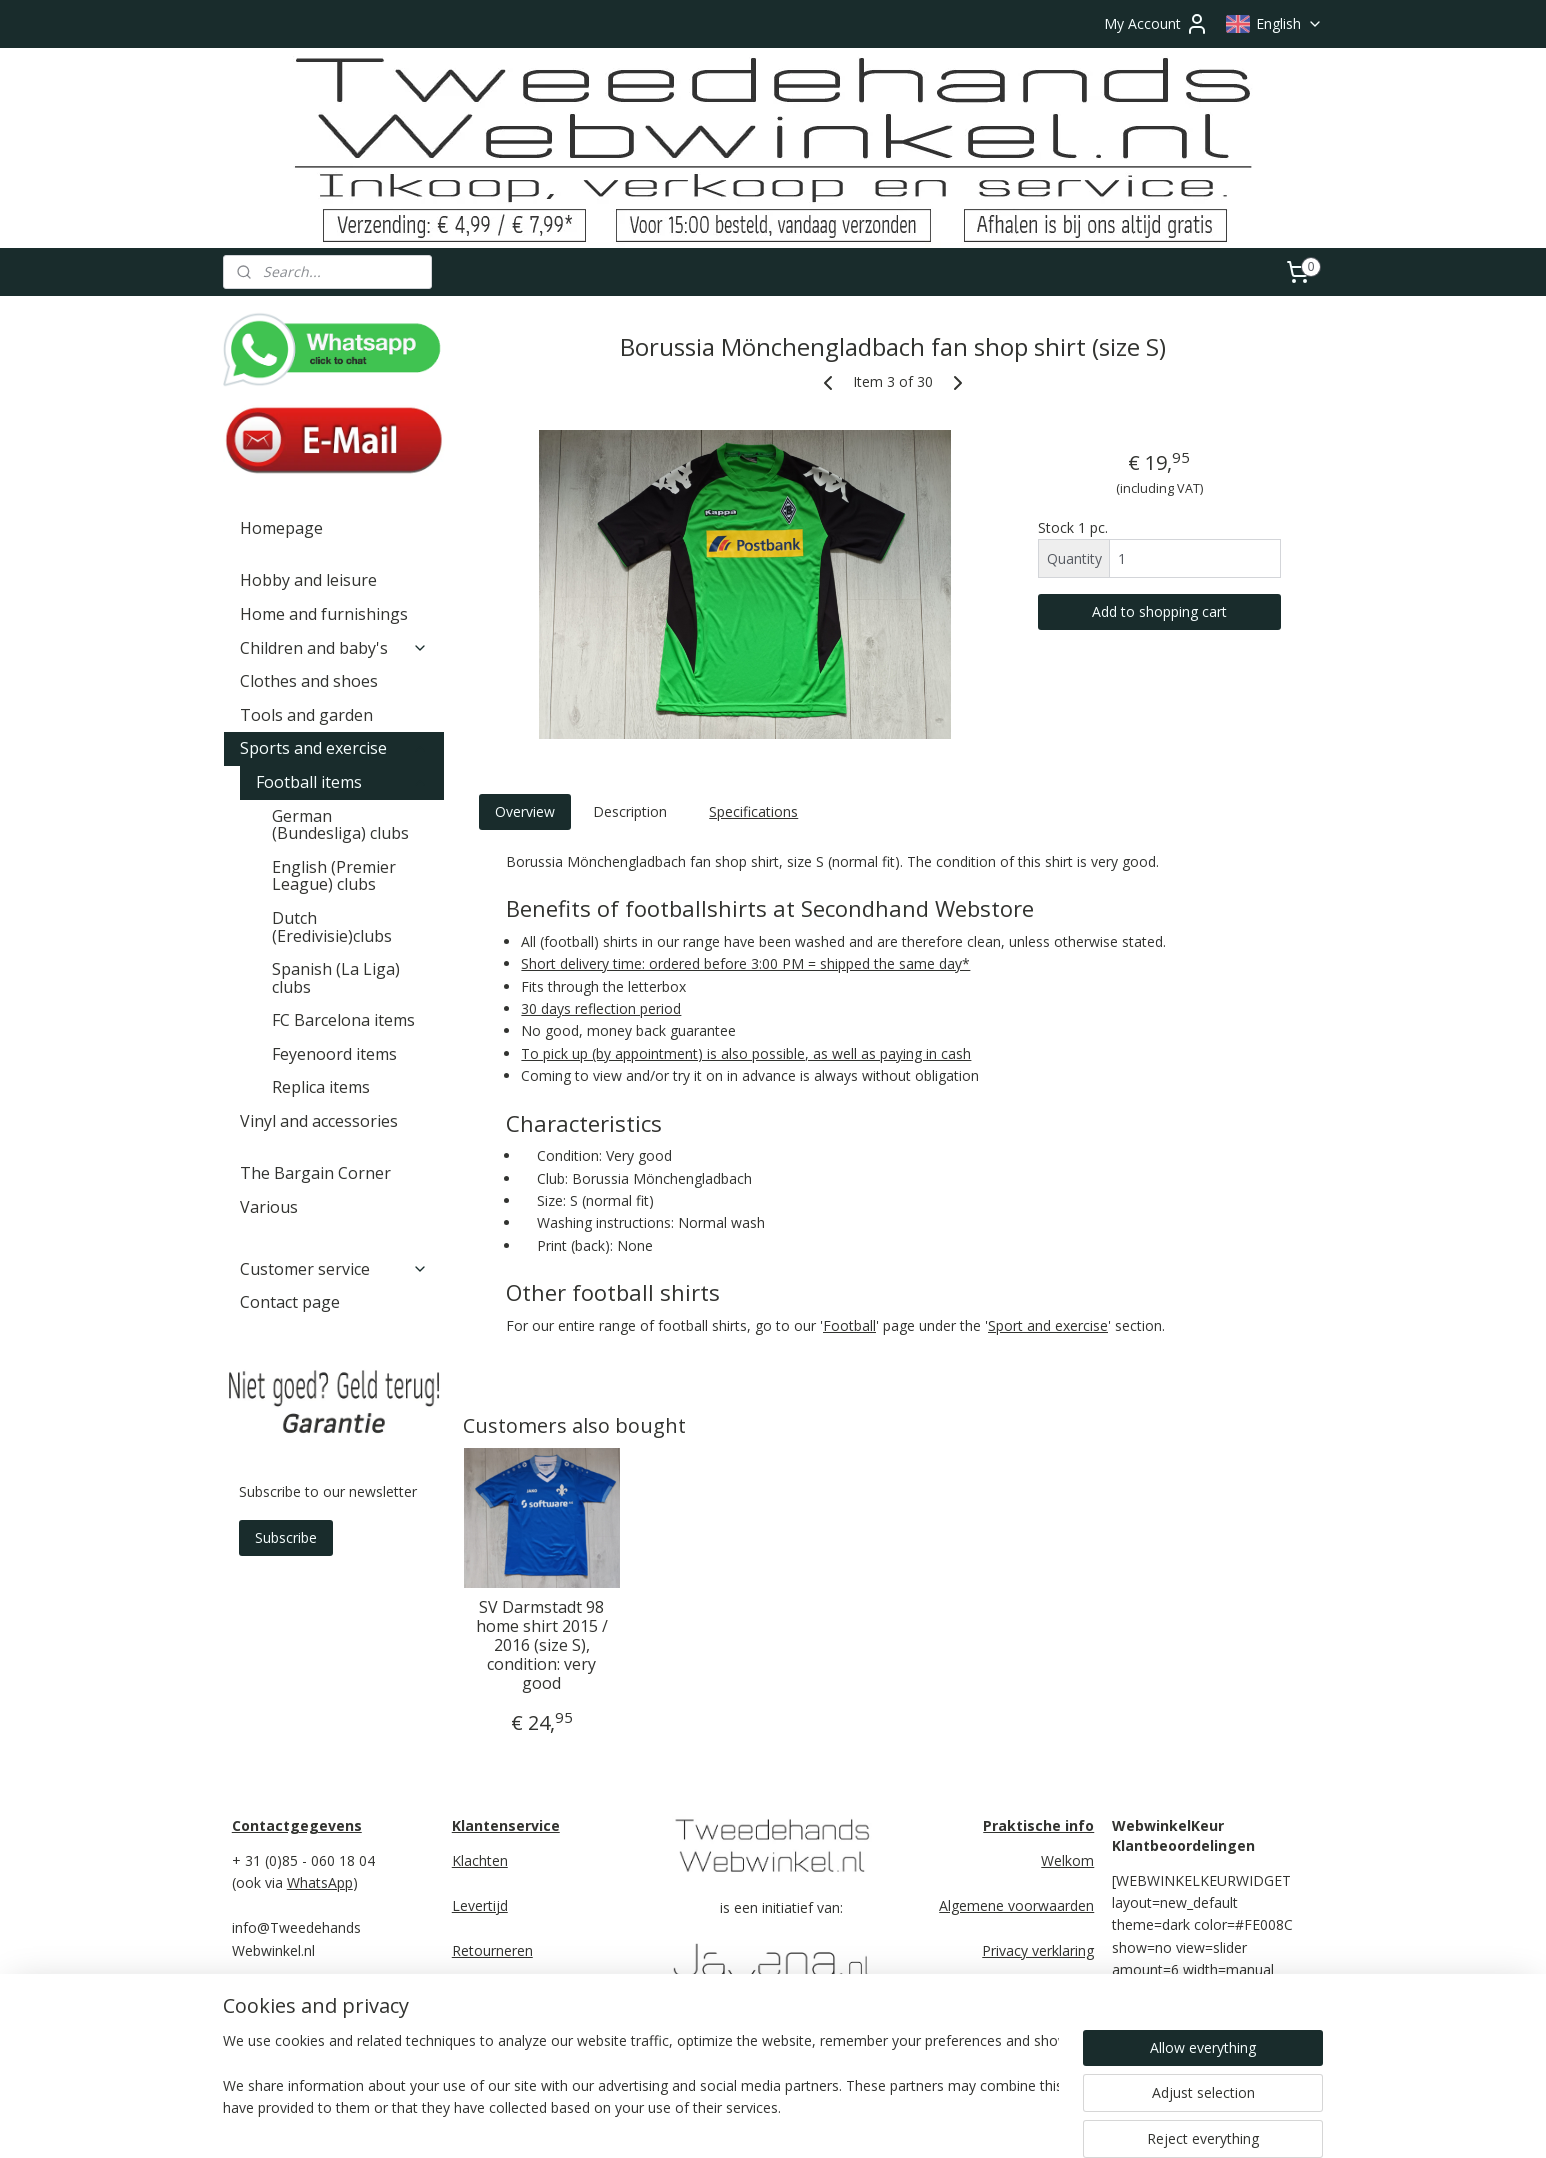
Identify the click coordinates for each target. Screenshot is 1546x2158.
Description (630, 811)
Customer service (334, 1269)
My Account (1156, 24)
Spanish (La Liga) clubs (336, 978)
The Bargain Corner (315, 1173)
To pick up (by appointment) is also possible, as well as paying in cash (746, 1053)
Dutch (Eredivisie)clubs (332, 927)
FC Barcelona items (343, 1020)
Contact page (290, 1302)
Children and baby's (334, 648)
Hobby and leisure (308, 580)
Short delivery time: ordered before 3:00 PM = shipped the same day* (745, 963)
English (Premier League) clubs (334, 876)
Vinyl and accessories (319, 1121)
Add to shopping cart (1159, 611)
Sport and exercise (1048, 1325)
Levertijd (480, 1905)
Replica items (321, 1087)
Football (849, 1325)
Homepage (281, 528)
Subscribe (286, 1537)
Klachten (480, 1860)
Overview (524, 811)
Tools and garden (306, 715)
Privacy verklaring (1038, 1950)
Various (269, 1207)
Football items (342, 782)
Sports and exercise (334, 748)
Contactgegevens (297, 1825)
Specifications (753, 811)
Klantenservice (506, 1825)
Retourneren (492, 1950)
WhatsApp (320, 1882)
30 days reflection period (601, 1008)
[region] (641, 2090)
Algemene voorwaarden (1016, 1905)
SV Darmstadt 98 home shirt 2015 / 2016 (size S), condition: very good (541, 1646)
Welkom (1067, 1860)
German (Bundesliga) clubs (340, 825)
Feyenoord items (334, 1054)
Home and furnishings (324, 614)
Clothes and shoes (309, 681)
